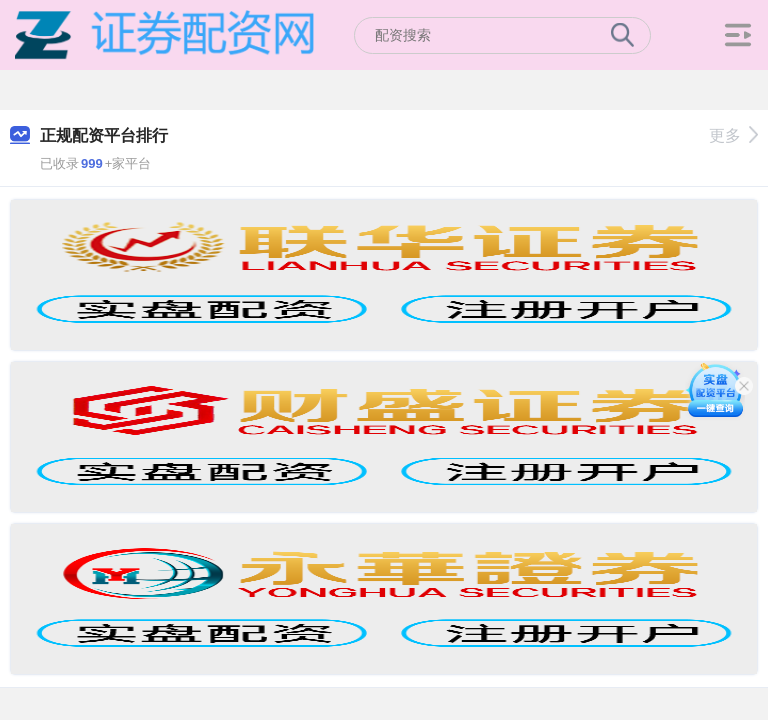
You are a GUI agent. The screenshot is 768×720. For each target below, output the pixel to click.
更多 (733, 135)
